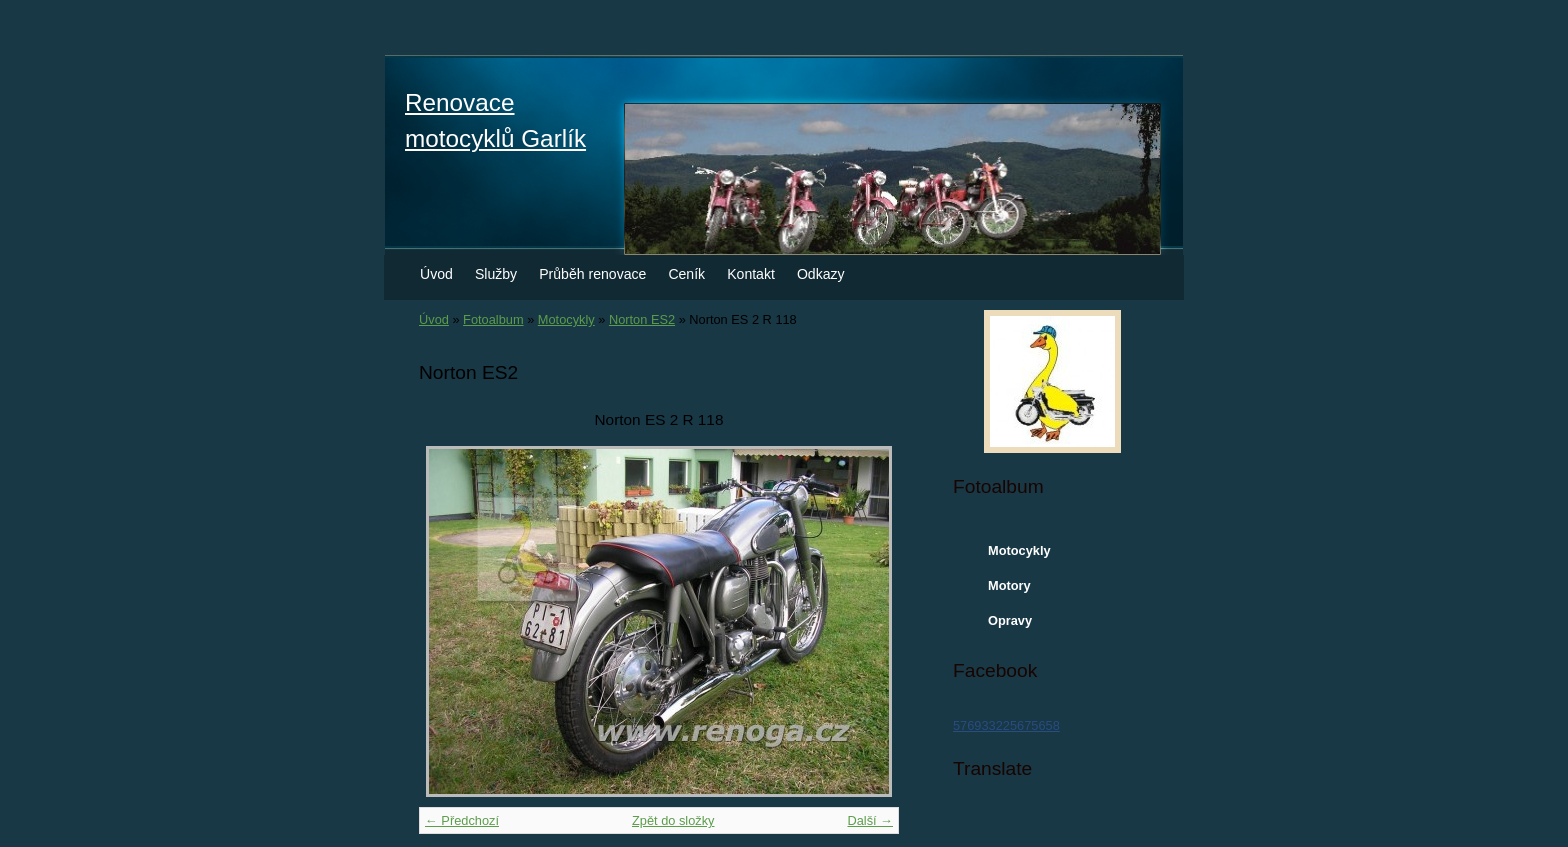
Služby (496, 274)
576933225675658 (1006, 725)
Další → (870, 820)
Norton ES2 (642, 319)
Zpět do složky (673, 820)
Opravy (1010, 620)
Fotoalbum (493, 319)
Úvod (436, 274)
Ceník (686, 274)
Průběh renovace (592, 274)
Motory (1009, 585)
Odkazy (821, 274)
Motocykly (566, 319)
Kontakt (751, 274)
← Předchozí (462, 820)
